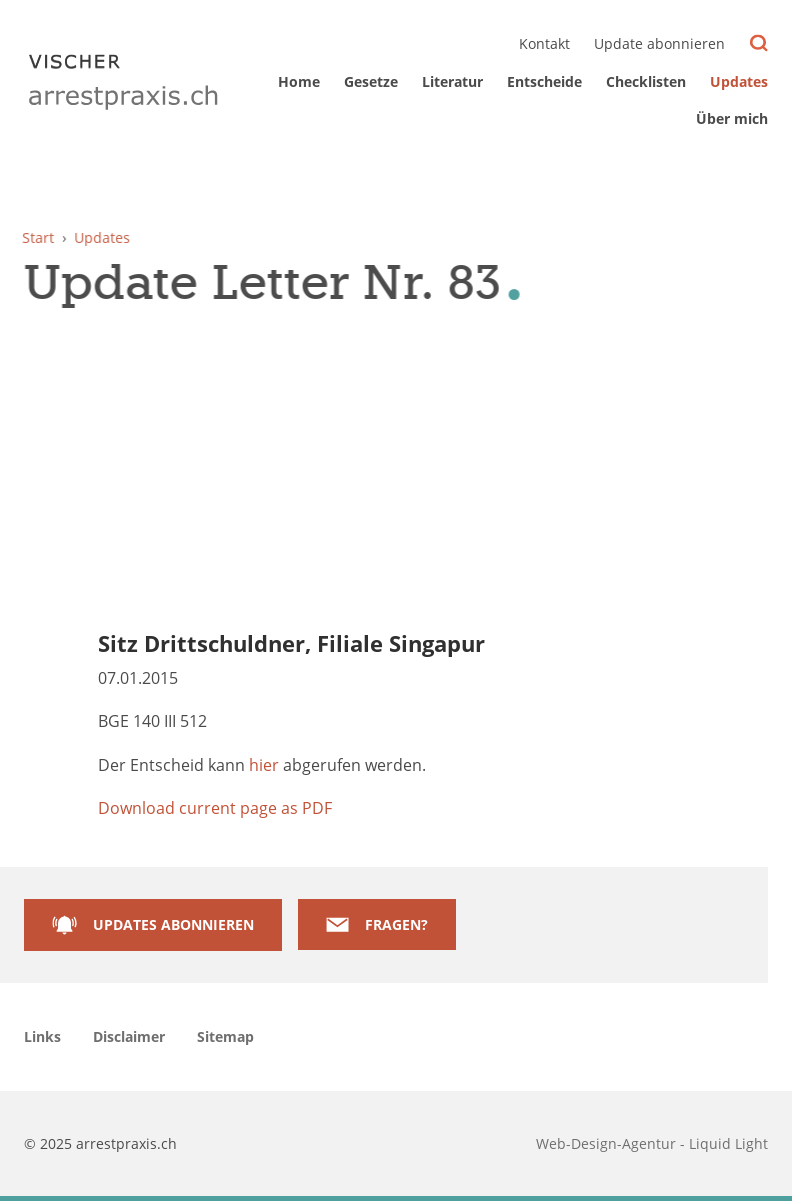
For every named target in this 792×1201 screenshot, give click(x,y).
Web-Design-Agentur (608, 1143)
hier (264, 765)
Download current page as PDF (215, 808)
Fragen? (396, 924)
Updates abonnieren (173, 924)
